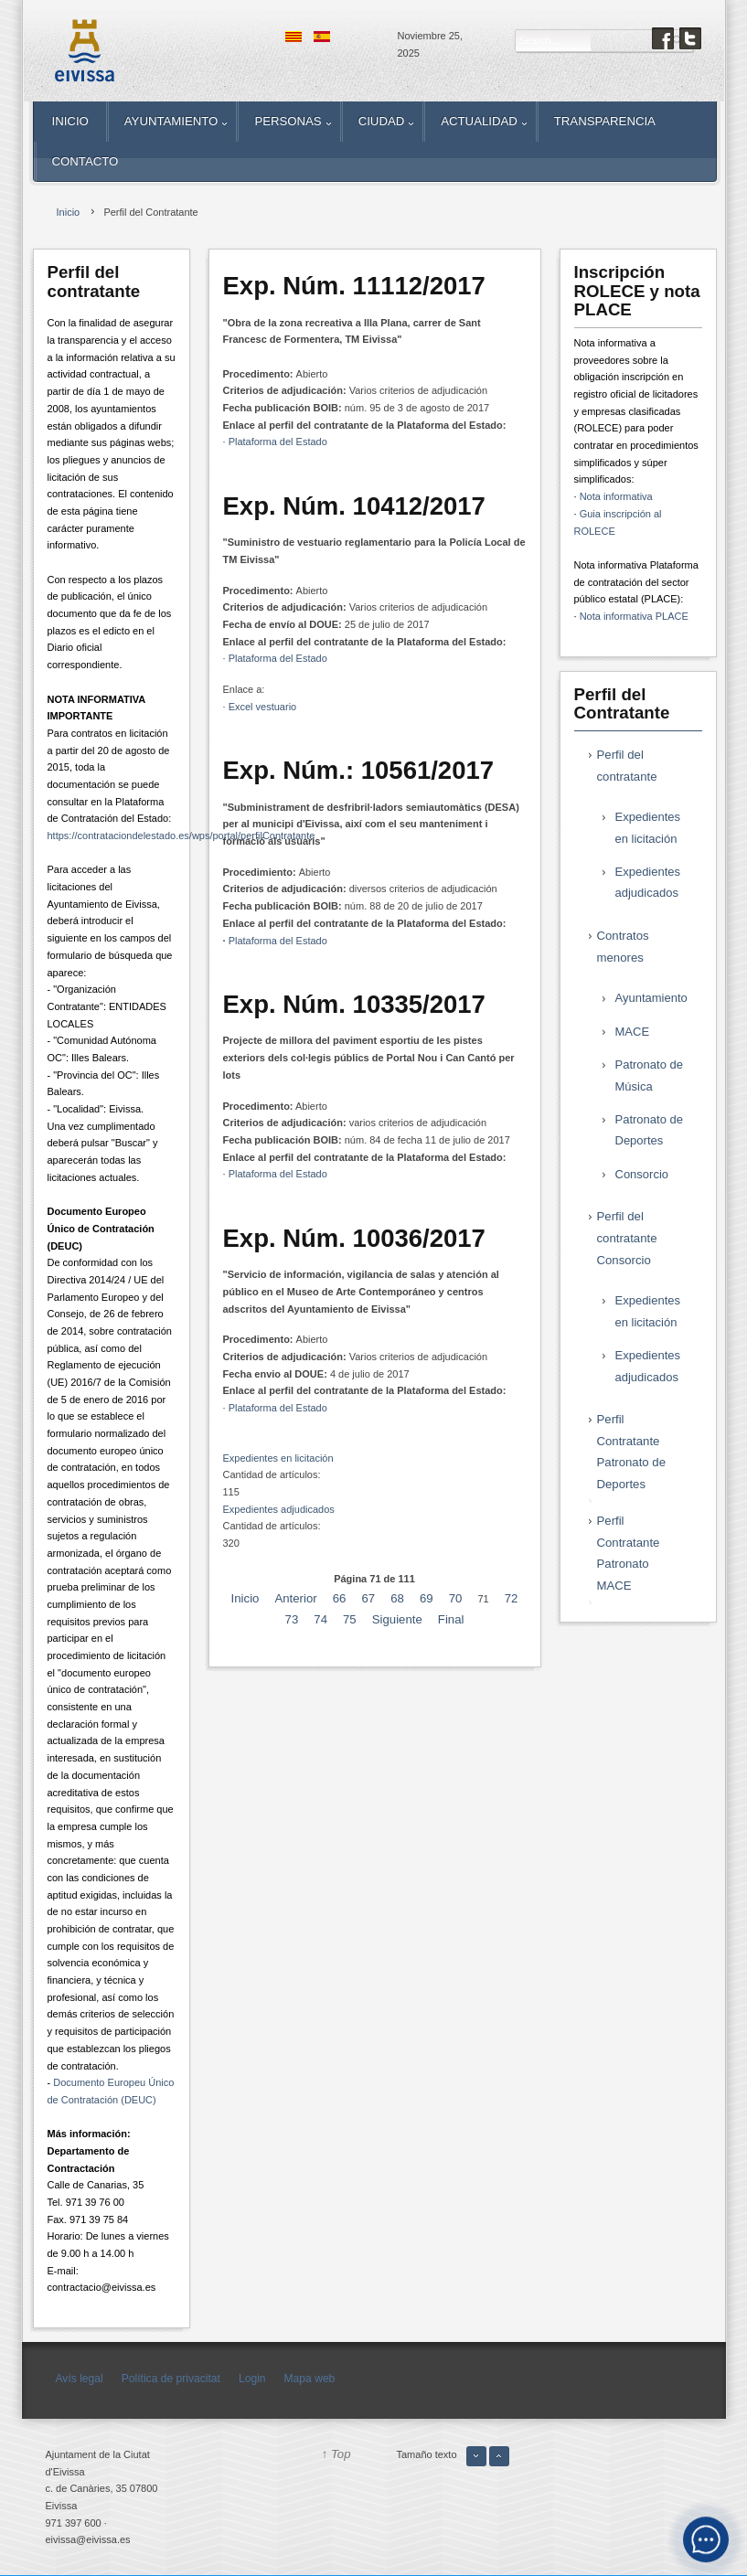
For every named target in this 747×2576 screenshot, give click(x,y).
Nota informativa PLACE (634, 616)
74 (320, 1619)
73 (292, 1619)
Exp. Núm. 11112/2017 (354, 285)
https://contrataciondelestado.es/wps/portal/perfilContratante (181, 835)
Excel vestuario (263, 706)
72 (511, 1598)
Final (451, 1619)
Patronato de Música (649, 1075)
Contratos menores (623, 946)
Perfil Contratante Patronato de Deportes (632, 1451)
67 (368, 1598)
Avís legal (79, 2378)
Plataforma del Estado (278, 441)
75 (350, 1619)
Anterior (295, 1598)
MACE (632, 1031)
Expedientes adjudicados (279, 1509)
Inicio (245, 1598)
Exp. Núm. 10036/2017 (354, 1238)
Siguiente (397, 1619)
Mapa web (310, 2378)
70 (456, 1598)
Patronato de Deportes (649, 1129)
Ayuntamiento (651, 998)
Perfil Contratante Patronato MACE (628, 1553)
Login (252, 2378)
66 (340, 1598)
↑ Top (336, 2454)
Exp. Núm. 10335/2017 (354, 1004)
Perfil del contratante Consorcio (627, 1238)
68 (397, 1598)
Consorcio (642, 1174)
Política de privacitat (171, 2378)
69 (426, 1598)
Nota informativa (616, 496)
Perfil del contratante (627, 765)
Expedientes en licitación (278, 1458)
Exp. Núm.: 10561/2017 (359, 770)
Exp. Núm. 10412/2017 (354, 506)
